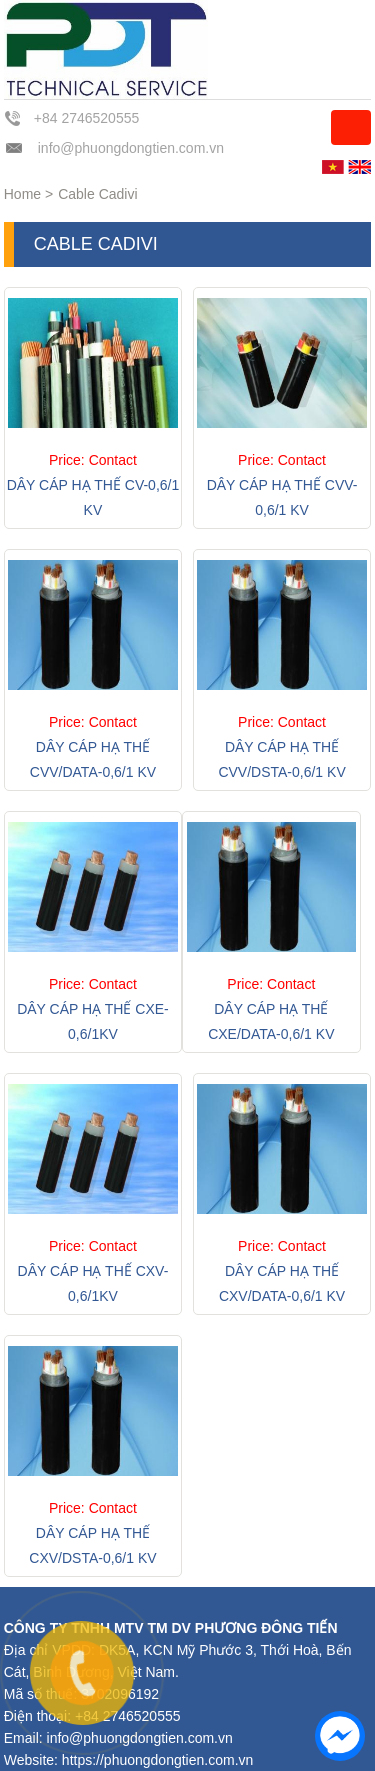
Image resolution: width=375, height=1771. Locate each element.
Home (22, 194)
